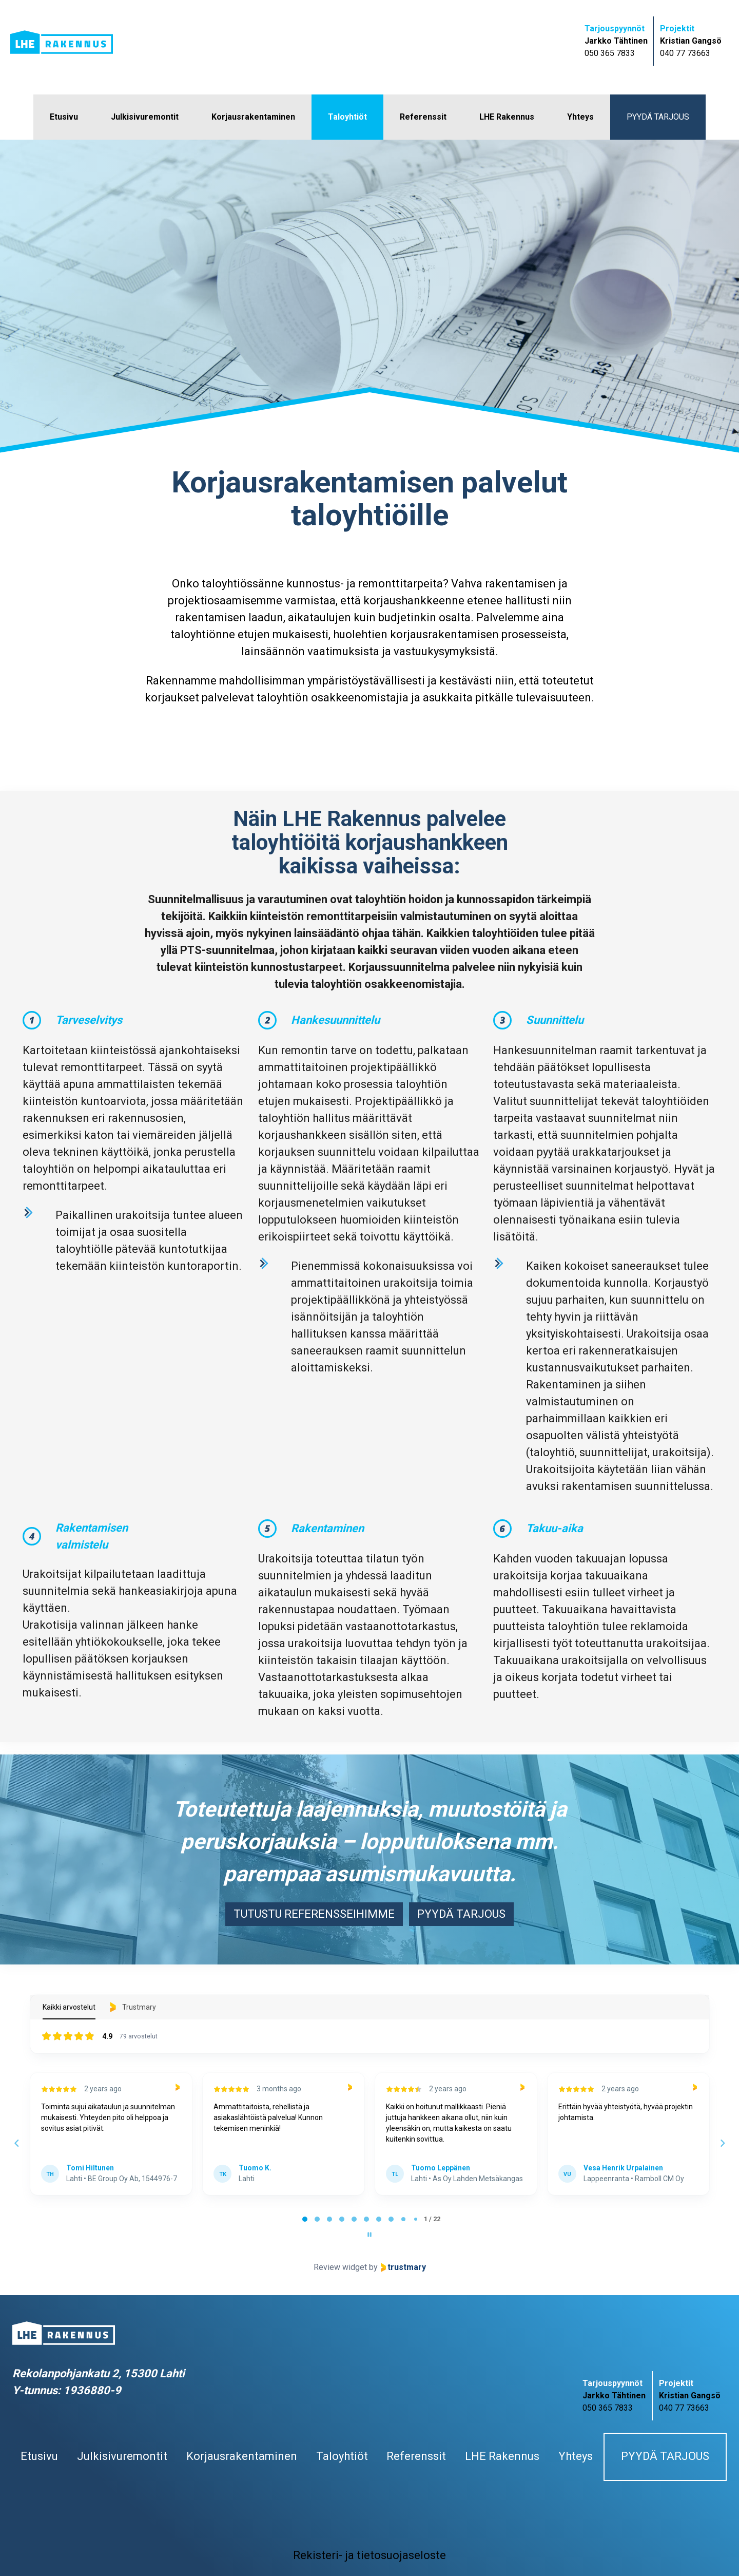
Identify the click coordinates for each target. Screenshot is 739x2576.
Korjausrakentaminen (253, 117)
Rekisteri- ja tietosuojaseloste (369, 2555)
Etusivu (64, 117)
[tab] (305, 2219)
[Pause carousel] (369, 2234)
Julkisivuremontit (145, 117)
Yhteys (580, 117)
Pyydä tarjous (658, 117)
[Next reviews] (722, 2143)
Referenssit (423, 117)
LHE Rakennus (506, 117)
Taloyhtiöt (347, 117)
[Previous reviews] (16, 2143)
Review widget (340, 2267)
